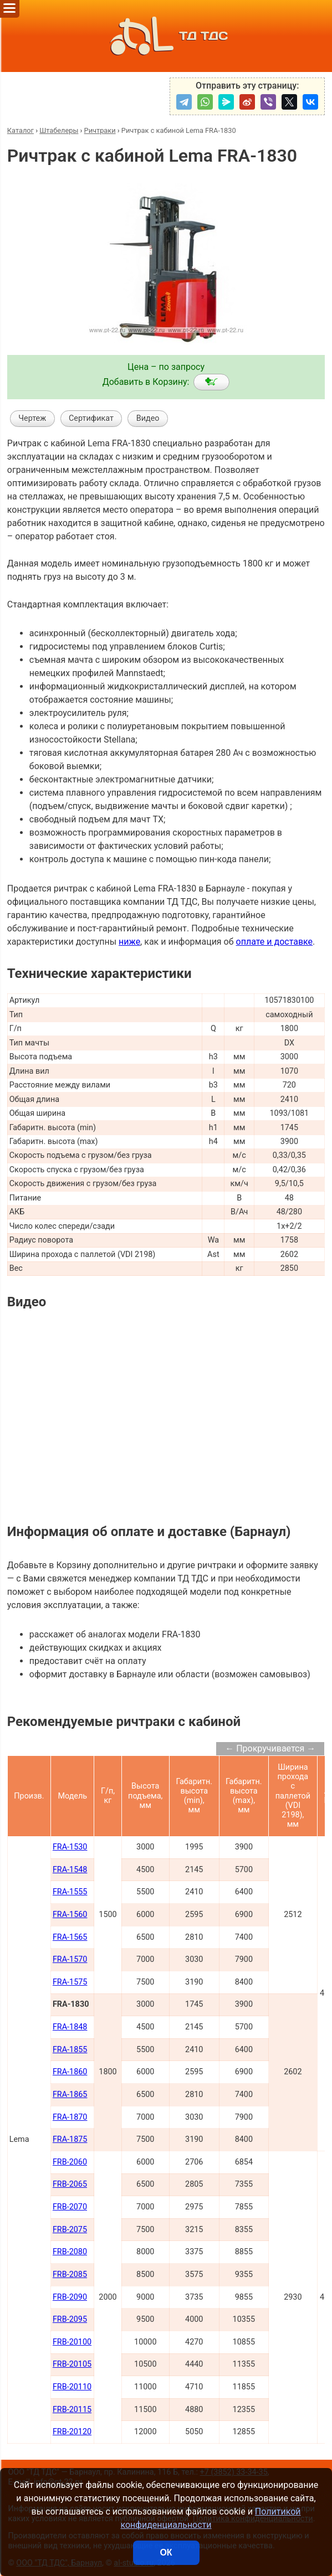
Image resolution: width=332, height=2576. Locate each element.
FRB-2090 (70, 2297)
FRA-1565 (70, 1937)
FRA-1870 (70, 2117)
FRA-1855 (70, 2049)
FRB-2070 (70, 2207)
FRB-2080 (70, 2251)
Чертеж (32, 418)
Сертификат (91, 418)
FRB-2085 (70, 2274)
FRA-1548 (70, 1869)
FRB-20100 (72, 2342)
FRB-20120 (72, 2431)
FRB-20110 (72, 2387)
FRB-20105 (72, 2364)
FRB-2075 (70, 2229)
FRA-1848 (70, 2027)
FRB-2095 (70, 2319)
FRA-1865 (70, 2094)
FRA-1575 (70, 1982)
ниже (129, 941)
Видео (148, 418)
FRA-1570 (70, 1959)
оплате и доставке (274, 941)
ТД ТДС (166, 36)
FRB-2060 (70, 2162)
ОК (166, 2552)
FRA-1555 (70, 1892)
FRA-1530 (70, 1847)
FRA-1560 (70, 1914)
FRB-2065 (70, 2184)
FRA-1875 (70, 2139)
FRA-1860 (70, 2072)
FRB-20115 (72, 2409)
